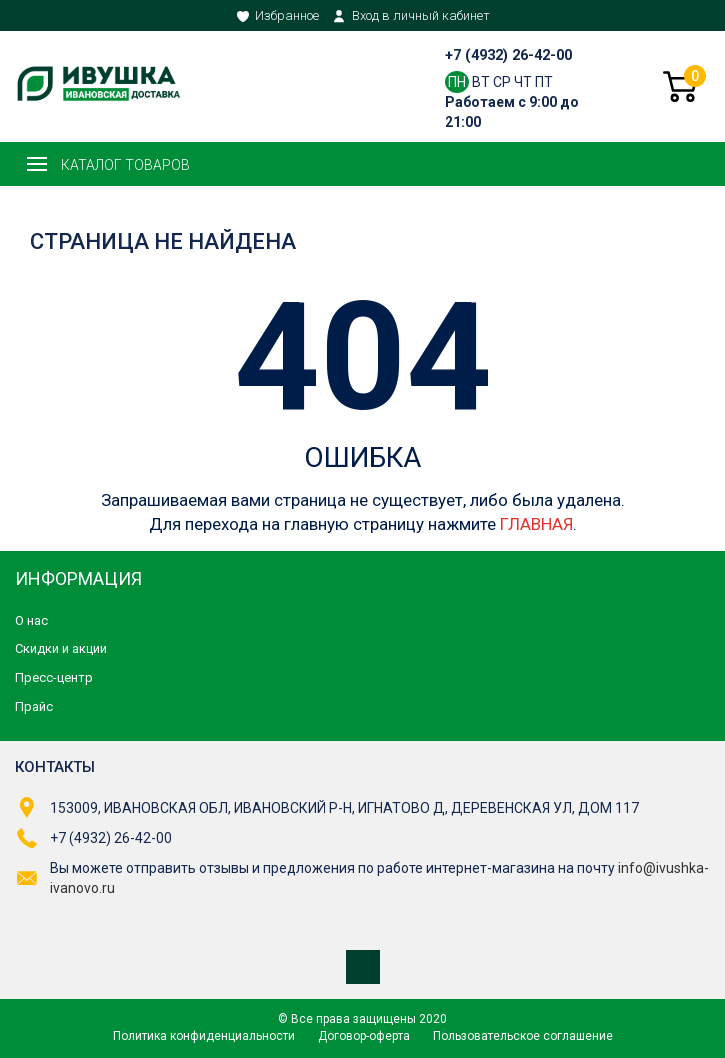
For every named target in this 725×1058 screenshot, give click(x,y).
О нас (31, 620)
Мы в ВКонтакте (363, 967)
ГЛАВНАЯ (536, 524)
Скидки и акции (61, 648)
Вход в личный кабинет (421, 15)
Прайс (34, 706)
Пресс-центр (54, 677)
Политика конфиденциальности (204, 1036)
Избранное (287, 15)
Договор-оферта (364, 1036)
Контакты (55, 767)
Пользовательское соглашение (523, 1036)
